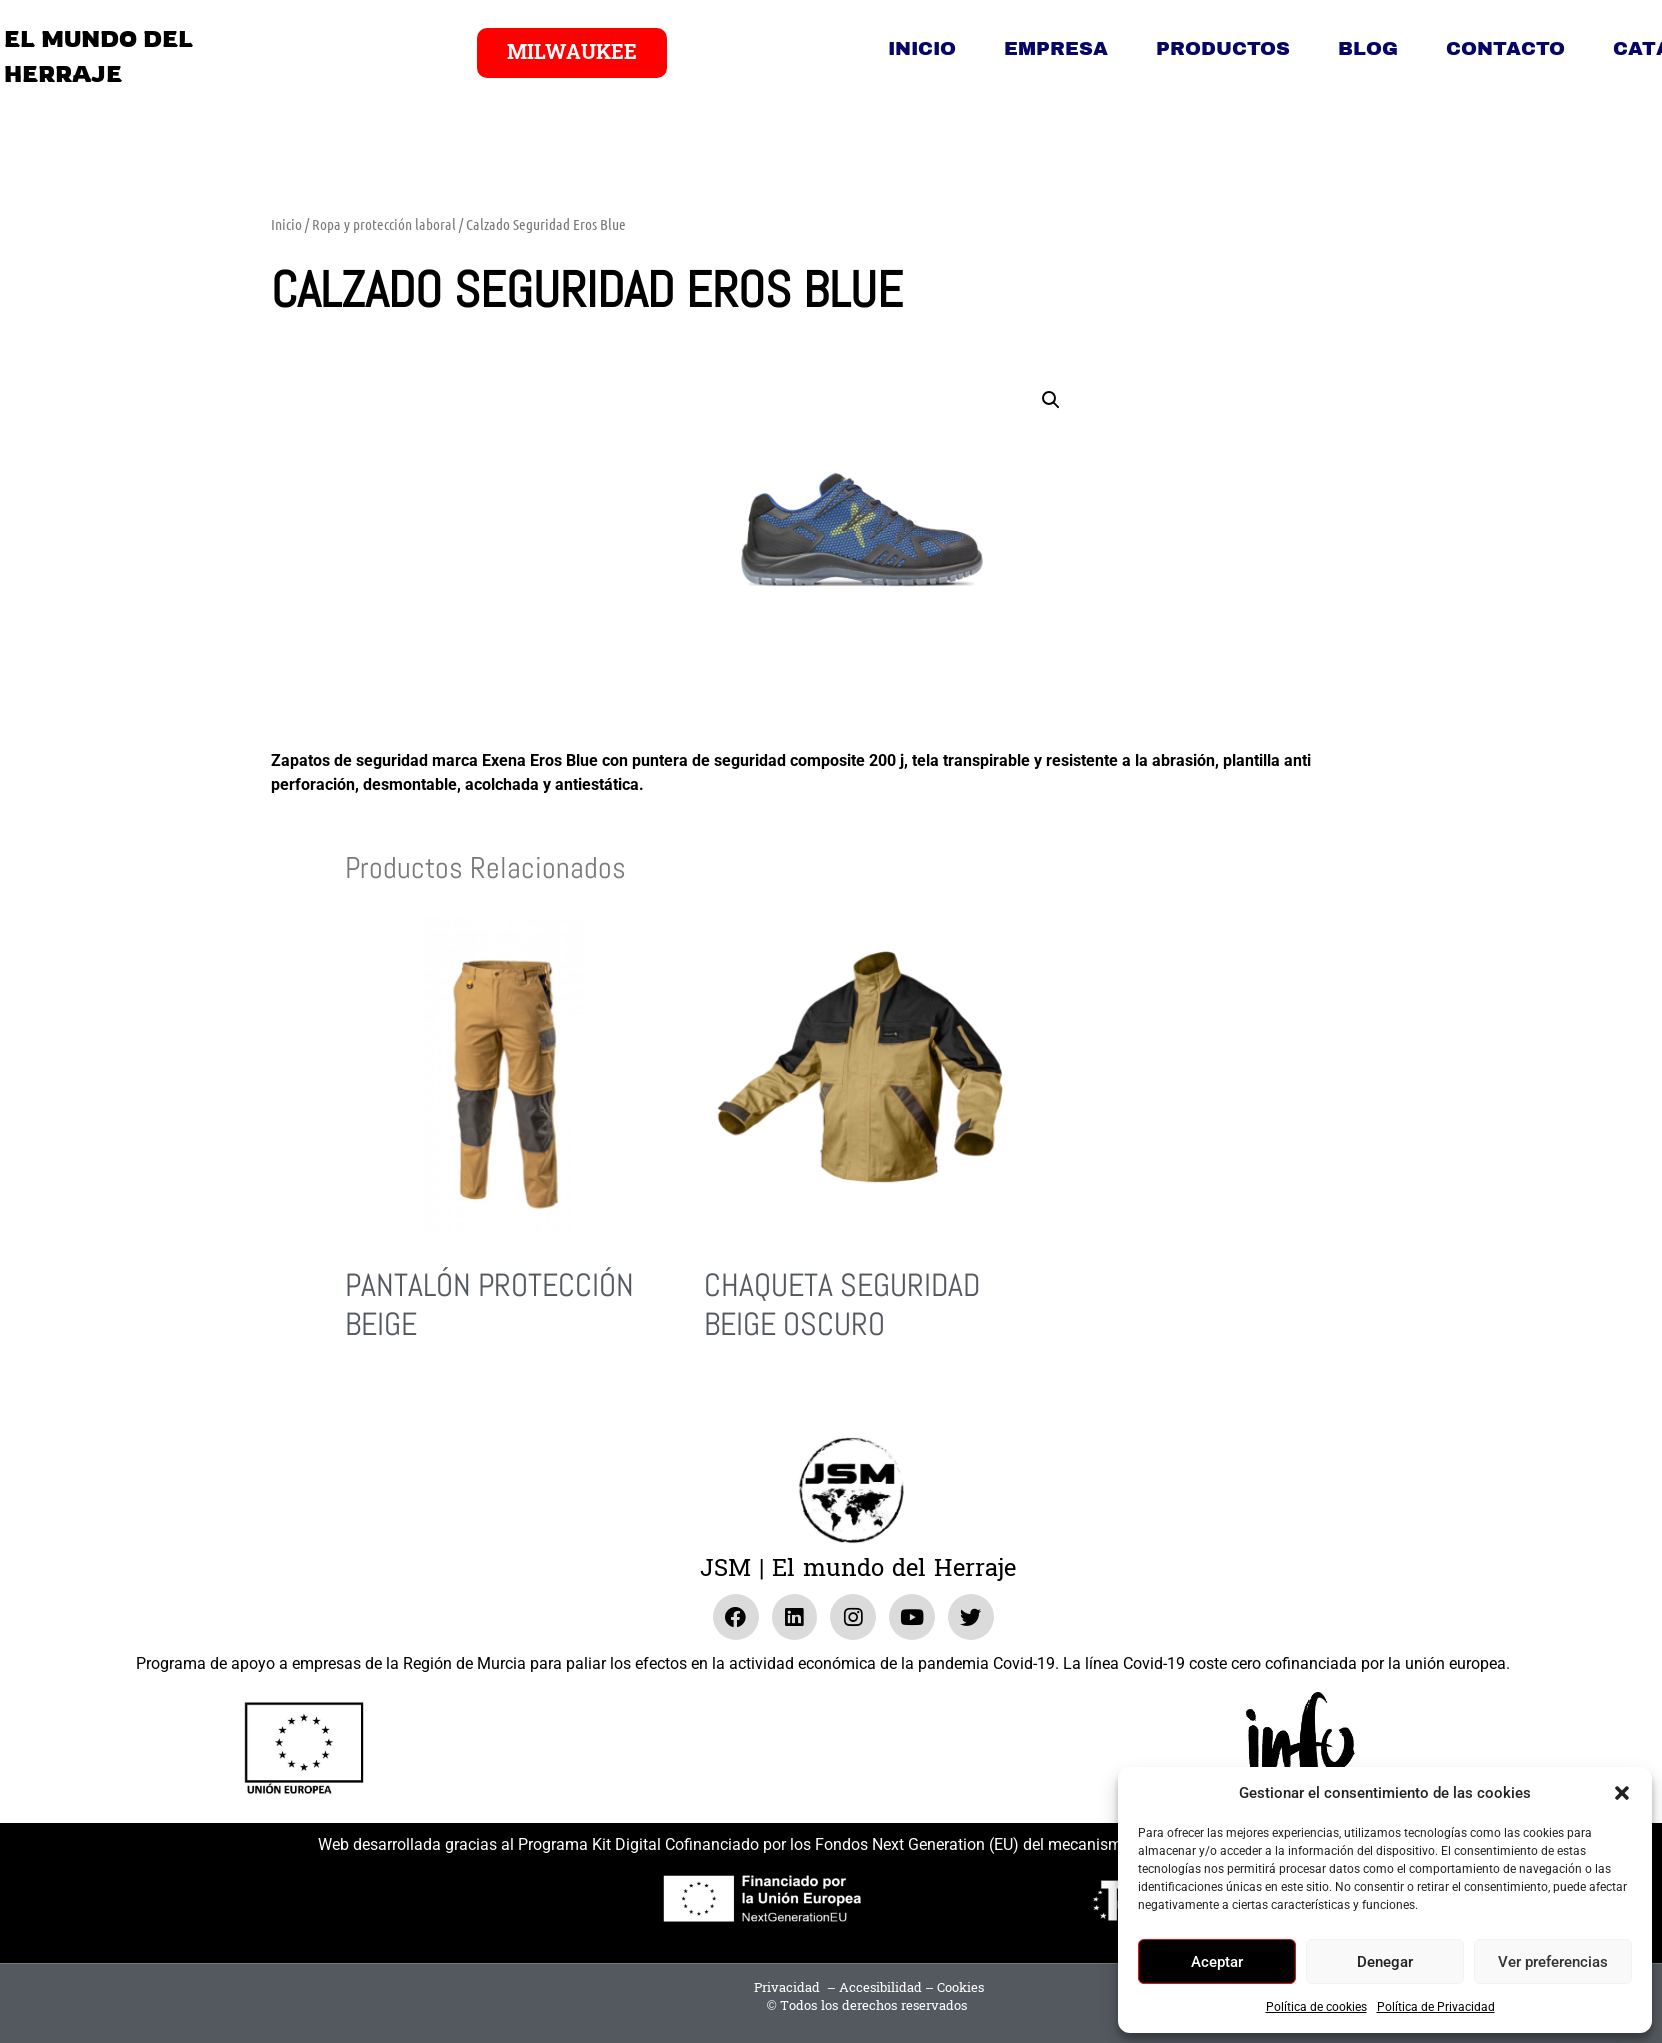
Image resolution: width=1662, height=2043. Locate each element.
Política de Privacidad (1436, 2007)
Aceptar (1217, 1962)
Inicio (922, 48)
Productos (1223, 48)
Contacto (1505, 48)
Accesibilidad (880, 1988)
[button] (1622, 1793)
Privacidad (787, 1988)
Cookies (960, 1988)
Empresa (1056, 48)
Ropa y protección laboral (384, 224)
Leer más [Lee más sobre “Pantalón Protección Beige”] (372, 1398)
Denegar (1385, 1962)
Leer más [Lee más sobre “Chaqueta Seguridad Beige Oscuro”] (731, 1398)
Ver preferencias (1553, 1962)
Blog (1368, 48)
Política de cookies (1316, 2007)
